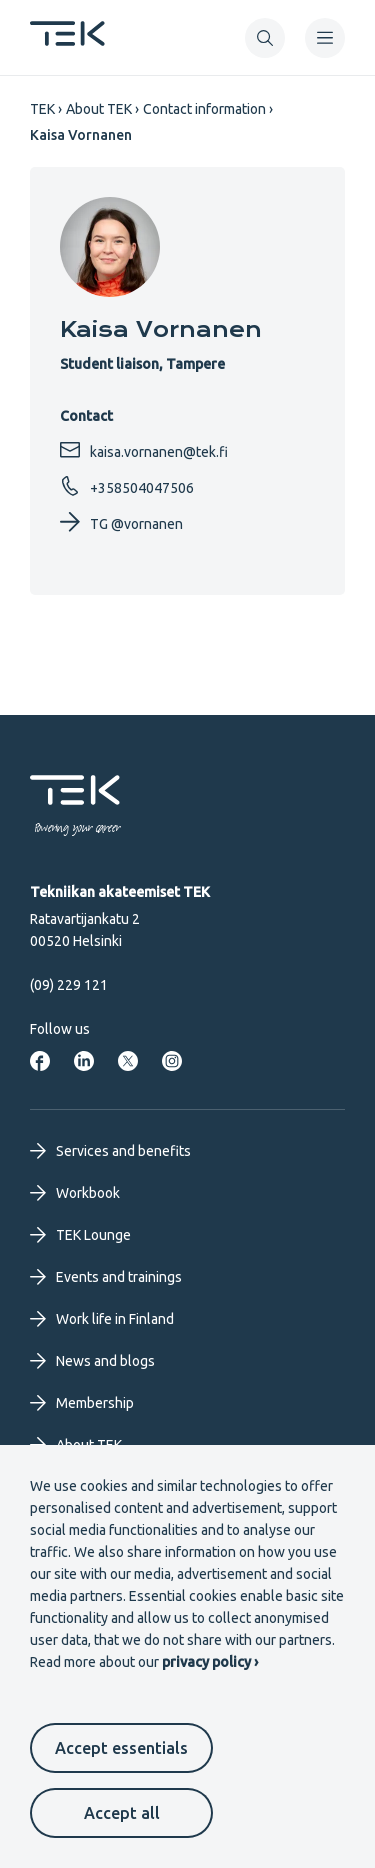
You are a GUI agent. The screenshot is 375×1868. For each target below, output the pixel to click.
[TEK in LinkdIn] (84, 1061)
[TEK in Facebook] (40, 1061)
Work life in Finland (102, 1319)
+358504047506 (127, 486)
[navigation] (325, 38)
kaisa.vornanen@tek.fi (144, 450)
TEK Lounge (80, 1235)
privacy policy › (210, 1662)
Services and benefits (110, 1151)
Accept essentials (121, 1748)
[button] (265, 38)
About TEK (99, 109)
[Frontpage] (67, 40)
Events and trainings (106, 1277)
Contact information (204, 109)
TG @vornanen (121, 522)
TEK (42, 109)
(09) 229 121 (69, 985)
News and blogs (92, 1361)
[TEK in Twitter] (128, 1061)
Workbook (75, 1193)
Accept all (122, 1813)
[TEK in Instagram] (172, 1061)
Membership (82, 1403)
